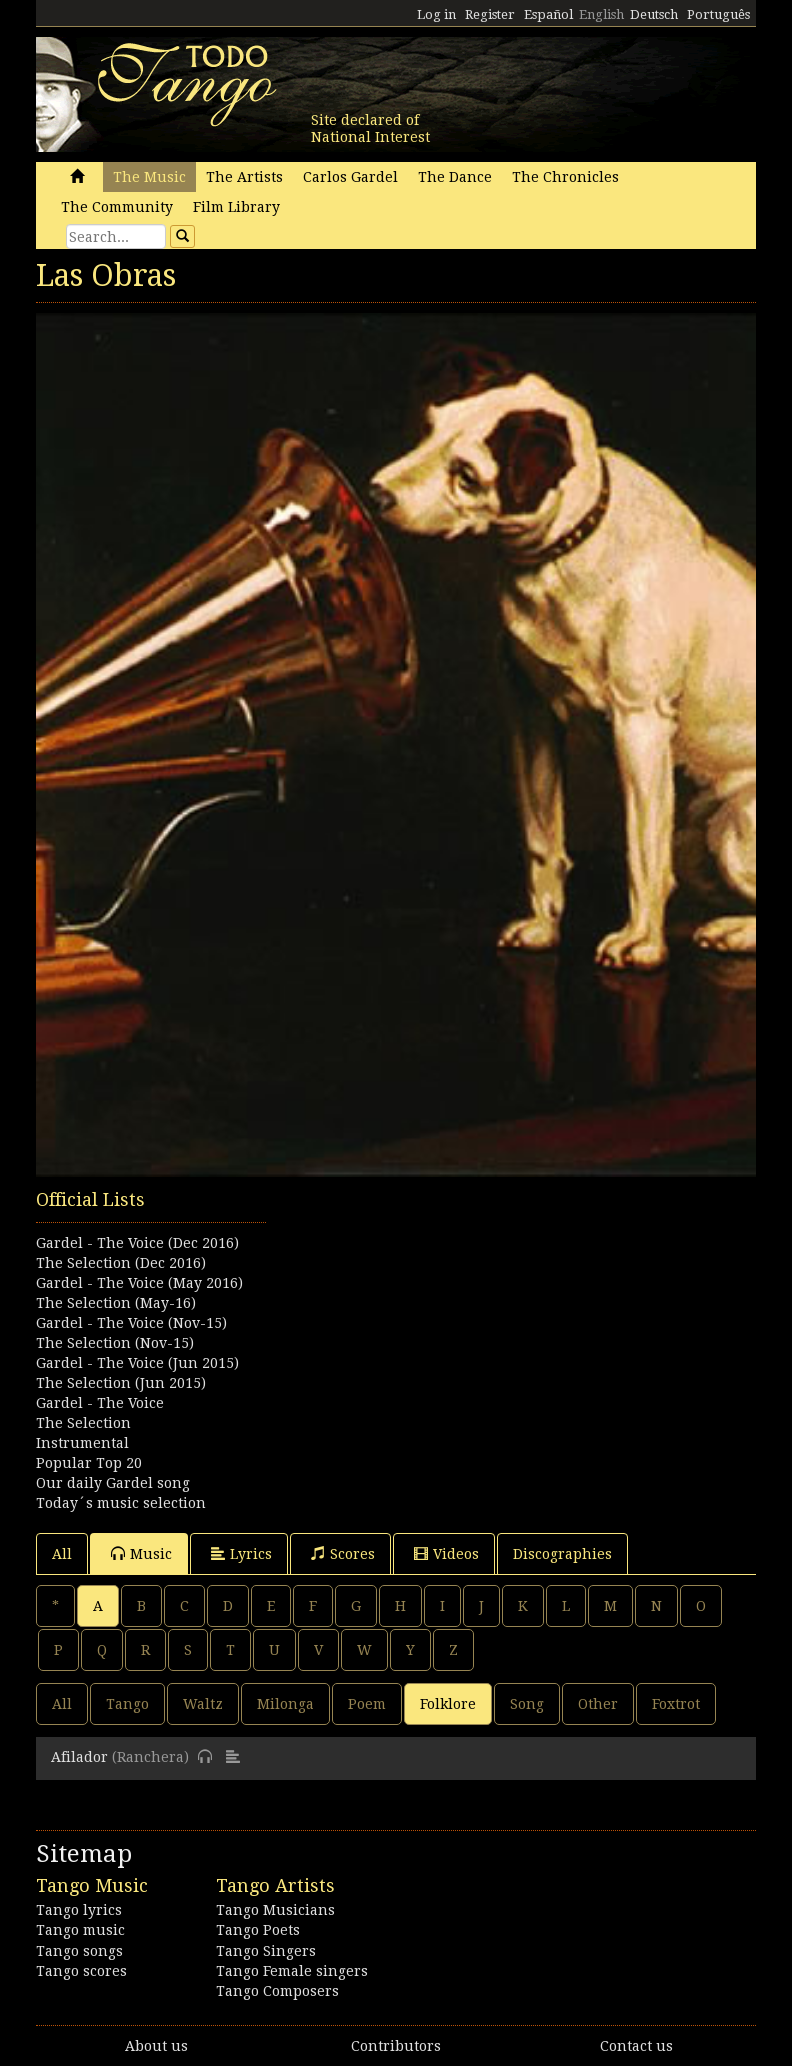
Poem (367, 1704)
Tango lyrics (79, 1910)
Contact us (636, 2046)
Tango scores (81, 1971)
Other (598, 1704)
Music (141, 1553)
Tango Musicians (275, 1910)
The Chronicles (565, 177)
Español (548, 14)
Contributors (396, 2046)
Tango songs (79, 1951)
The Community (117, 207)
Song (527, 1704)
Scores (343, 1553)
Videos (446, 1553)
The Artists (244, 177)
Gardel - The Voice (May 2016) (139, 1283)
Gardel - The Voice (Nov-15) (131, 1323)
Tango (127, 1704)
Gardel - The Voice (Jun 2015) (137, 1363)
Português (718, 14)
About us (156, 2046)
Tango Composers (277, 1991)
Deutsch (654, 14)
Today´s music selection (121, 1503)
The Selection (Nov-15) (115, 1343)
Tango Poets (258, 1930)
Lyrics (241, 1553)
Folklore (448, 1704)
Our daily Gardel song (113, 1483)
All (62, 1554)
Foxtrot (676, 1704)
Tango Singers (266, 1951)
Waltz (203, 1704)
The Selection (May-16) (116, 1303)
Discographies (562, 1554)
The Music (149, 177)
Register (490, 14)
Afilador (79, 1757)
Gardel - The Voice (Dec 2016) (137, 1243)
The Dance (455, 177)
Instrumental (82, 1443)
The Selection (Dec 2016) (121, 1263)
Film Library (236, 207)
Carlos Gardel (350, 177)
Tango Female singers (292, 1971)
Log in (436, 14)
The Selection (83, 1423)
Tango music (80, 1930)
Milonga (285, 1704)
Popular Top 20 (89, 1463)
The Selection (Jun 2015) (121, 1383)
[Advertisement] (396, 1287)
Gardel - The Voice (100, 1403)
